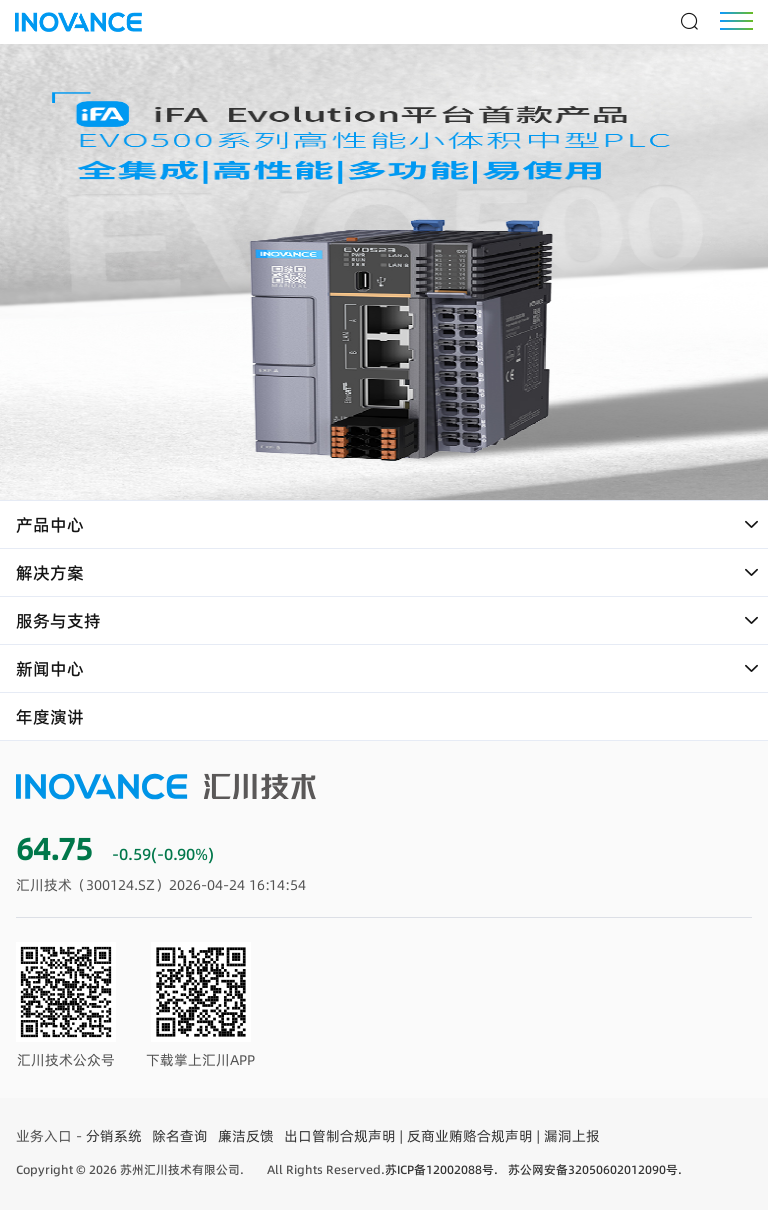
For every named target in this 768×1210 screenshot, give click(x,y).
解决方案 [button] (388, 573)
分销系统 (114, 1136)
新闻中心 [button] (388, 669)
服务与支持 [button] (388, 621)
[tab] (384, 525)
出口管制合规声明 (340, 1136)
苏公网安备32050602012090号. (595, 1169)
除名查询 (180, 1136)
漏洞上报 (572, 1136)
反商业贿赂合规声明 (470, 1136)
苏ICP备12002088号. (441, 1169)
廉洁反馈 (246, 1136)
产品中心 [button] (388, 525)
